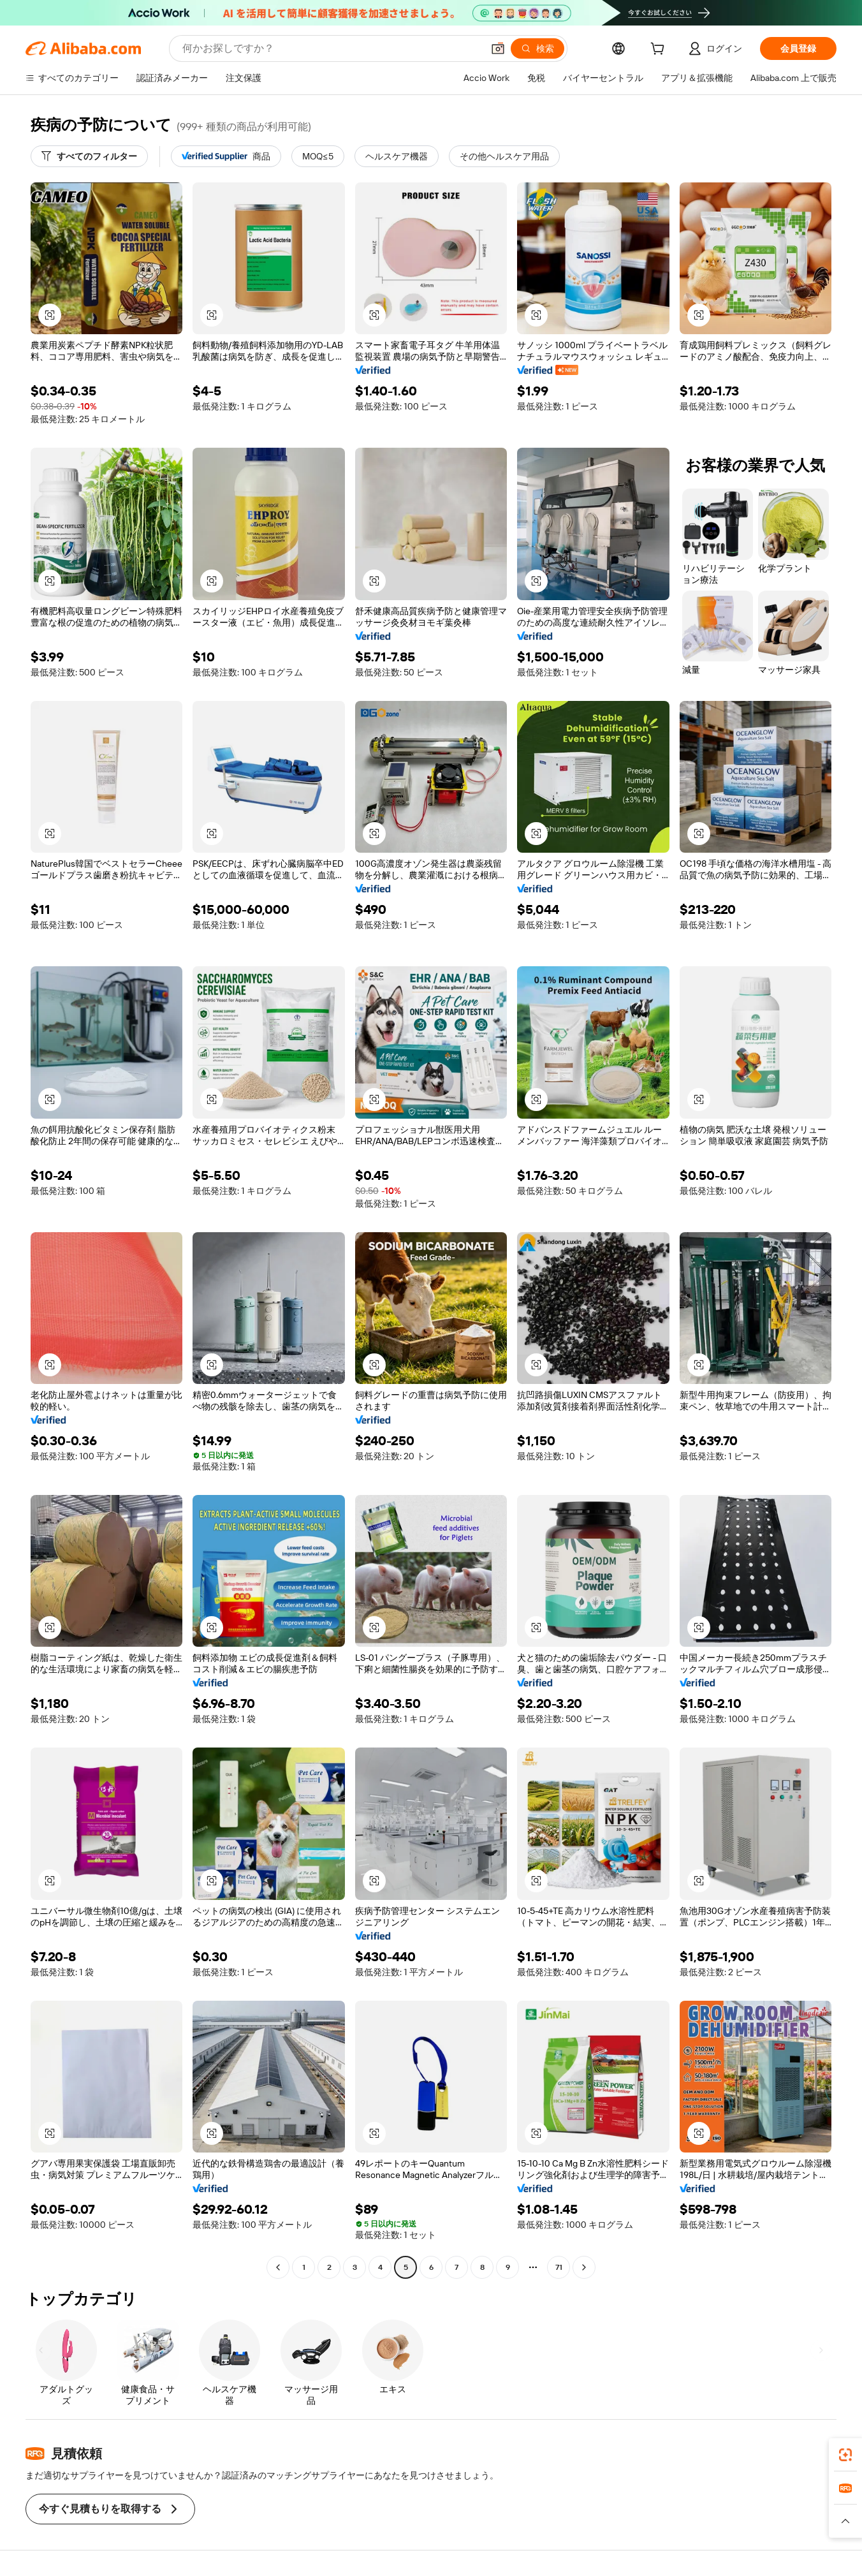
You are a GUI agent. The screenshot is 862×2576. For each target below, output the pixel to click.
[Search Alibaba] (331, 48)
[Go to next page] (584, 2267)
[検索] (537, 48)
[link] (845, 2454)
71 (558, 2267)
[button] (498, 48)
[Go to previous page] (278, 2267)
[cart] (659, 50)
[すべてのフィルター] (89, 156)
